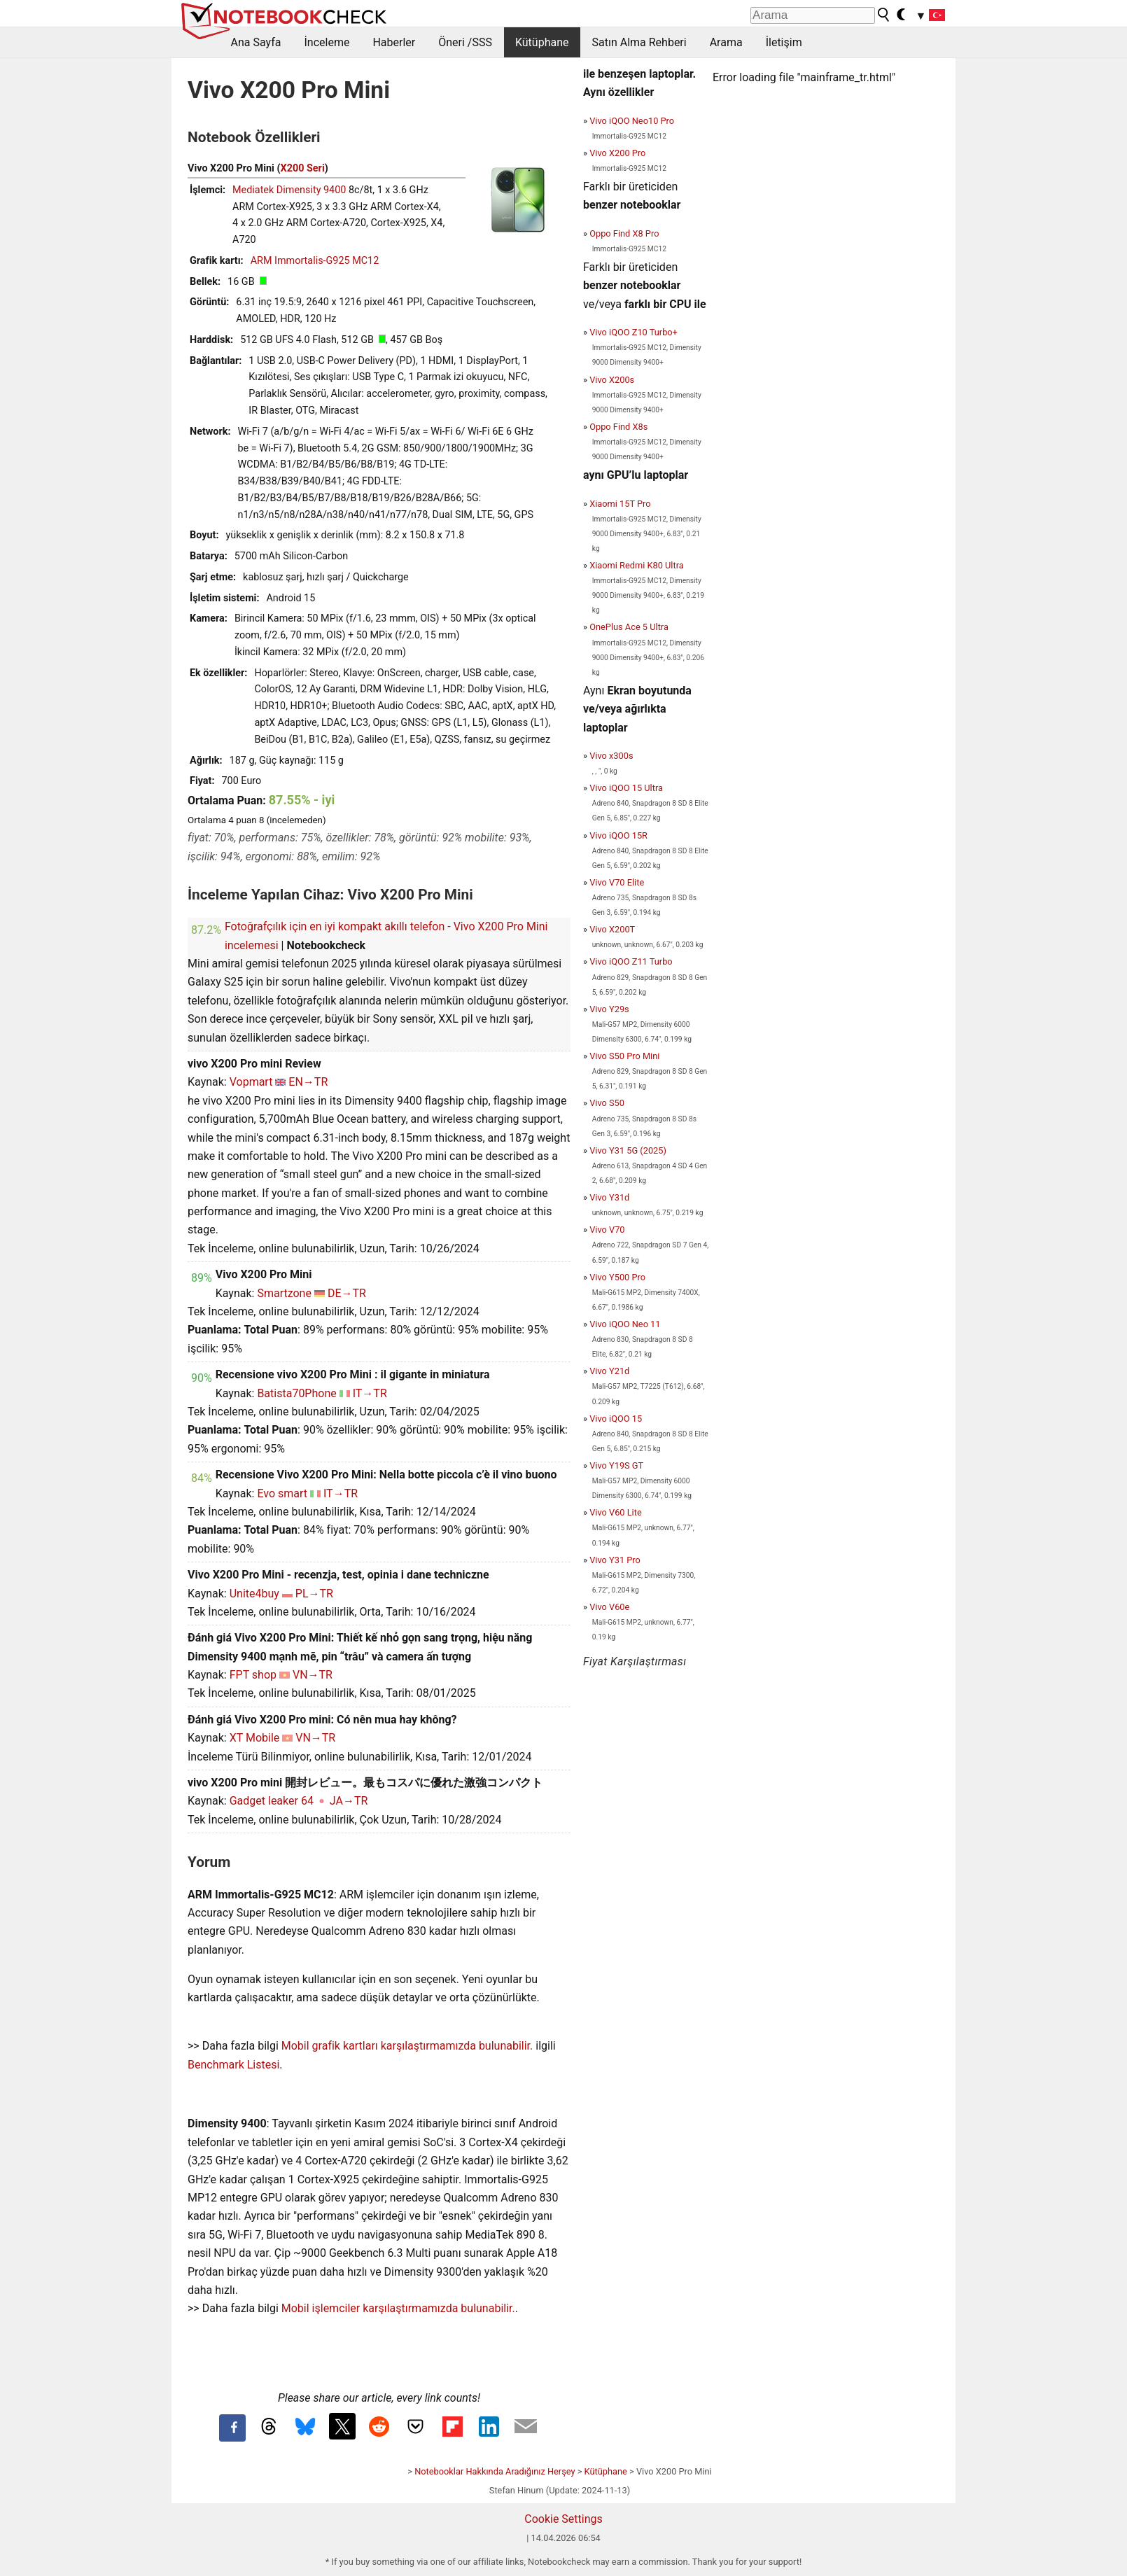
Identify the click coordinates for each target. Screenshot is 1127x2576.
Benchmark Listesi (233, 2064)
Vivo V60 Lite (615, 1512)
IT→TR (370, 1393)
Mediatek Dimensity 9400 (289, 190)
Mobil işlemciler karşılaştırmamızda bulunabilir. (398, 2308)
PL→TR (314, 1593)
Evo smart (282, 1493)
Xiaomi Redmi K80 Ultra (636, 565)
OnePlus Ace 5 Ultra (628, 627)
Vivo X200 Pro (617, 153)
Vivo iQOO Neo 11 (624, 1324)
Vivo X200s (611, 379)
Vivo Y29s (609, 1009)
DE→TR (347, 1293)
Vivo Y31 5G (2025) (627, 1150)
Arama (726, 42)
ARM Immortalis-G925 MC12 (315, 261)
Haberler (393, 42)
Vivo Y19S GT (616, 1465)
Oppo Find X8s (618, 426)
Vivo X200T (612, 929)
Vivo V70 (606, 1229)
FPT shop (253, 1674)
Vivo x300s (611, 755)
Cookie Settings (563, 2519)
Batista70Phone (296, 1393)
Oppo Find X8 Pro (624, 233)
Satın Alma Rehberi (639, 42)
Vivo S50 (606, 1103)
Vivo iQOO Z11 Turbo (630, 961)
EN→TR (308, 1081)
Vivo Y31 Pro (614, 1560)
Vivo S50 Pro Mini (624, 1056)
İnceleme (326, 42)
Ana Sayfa (256, 42)
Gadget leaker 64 (272, 1800)
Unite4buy (254, 1593)
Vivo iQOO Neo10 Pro (631, 120)
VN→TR (312, 1674)
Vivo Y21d (609, 1371)
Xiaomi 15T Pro (619, 503)
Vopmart (251, 1081)
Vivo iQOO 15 (615, 1418)
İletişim (784, 42)
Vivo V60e (609, 1607)
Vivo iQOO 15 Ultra (626, 788)
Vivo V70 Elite (616, 882)
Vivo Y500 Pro (617, 1277)
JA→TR (349, 1800)
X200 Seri (303, 168)
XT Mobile (255, 1737)
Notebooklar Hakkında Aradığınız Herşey (494, 2471)
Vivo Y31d (609, 1197)
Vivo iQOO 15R (618, 835)
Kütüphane (542, 42)
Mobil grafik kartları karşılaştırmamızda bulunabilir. (407, 2045)
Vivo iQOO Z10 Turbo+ (633, 332)
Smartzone (284, 1293)
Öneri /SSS (465, 42)
